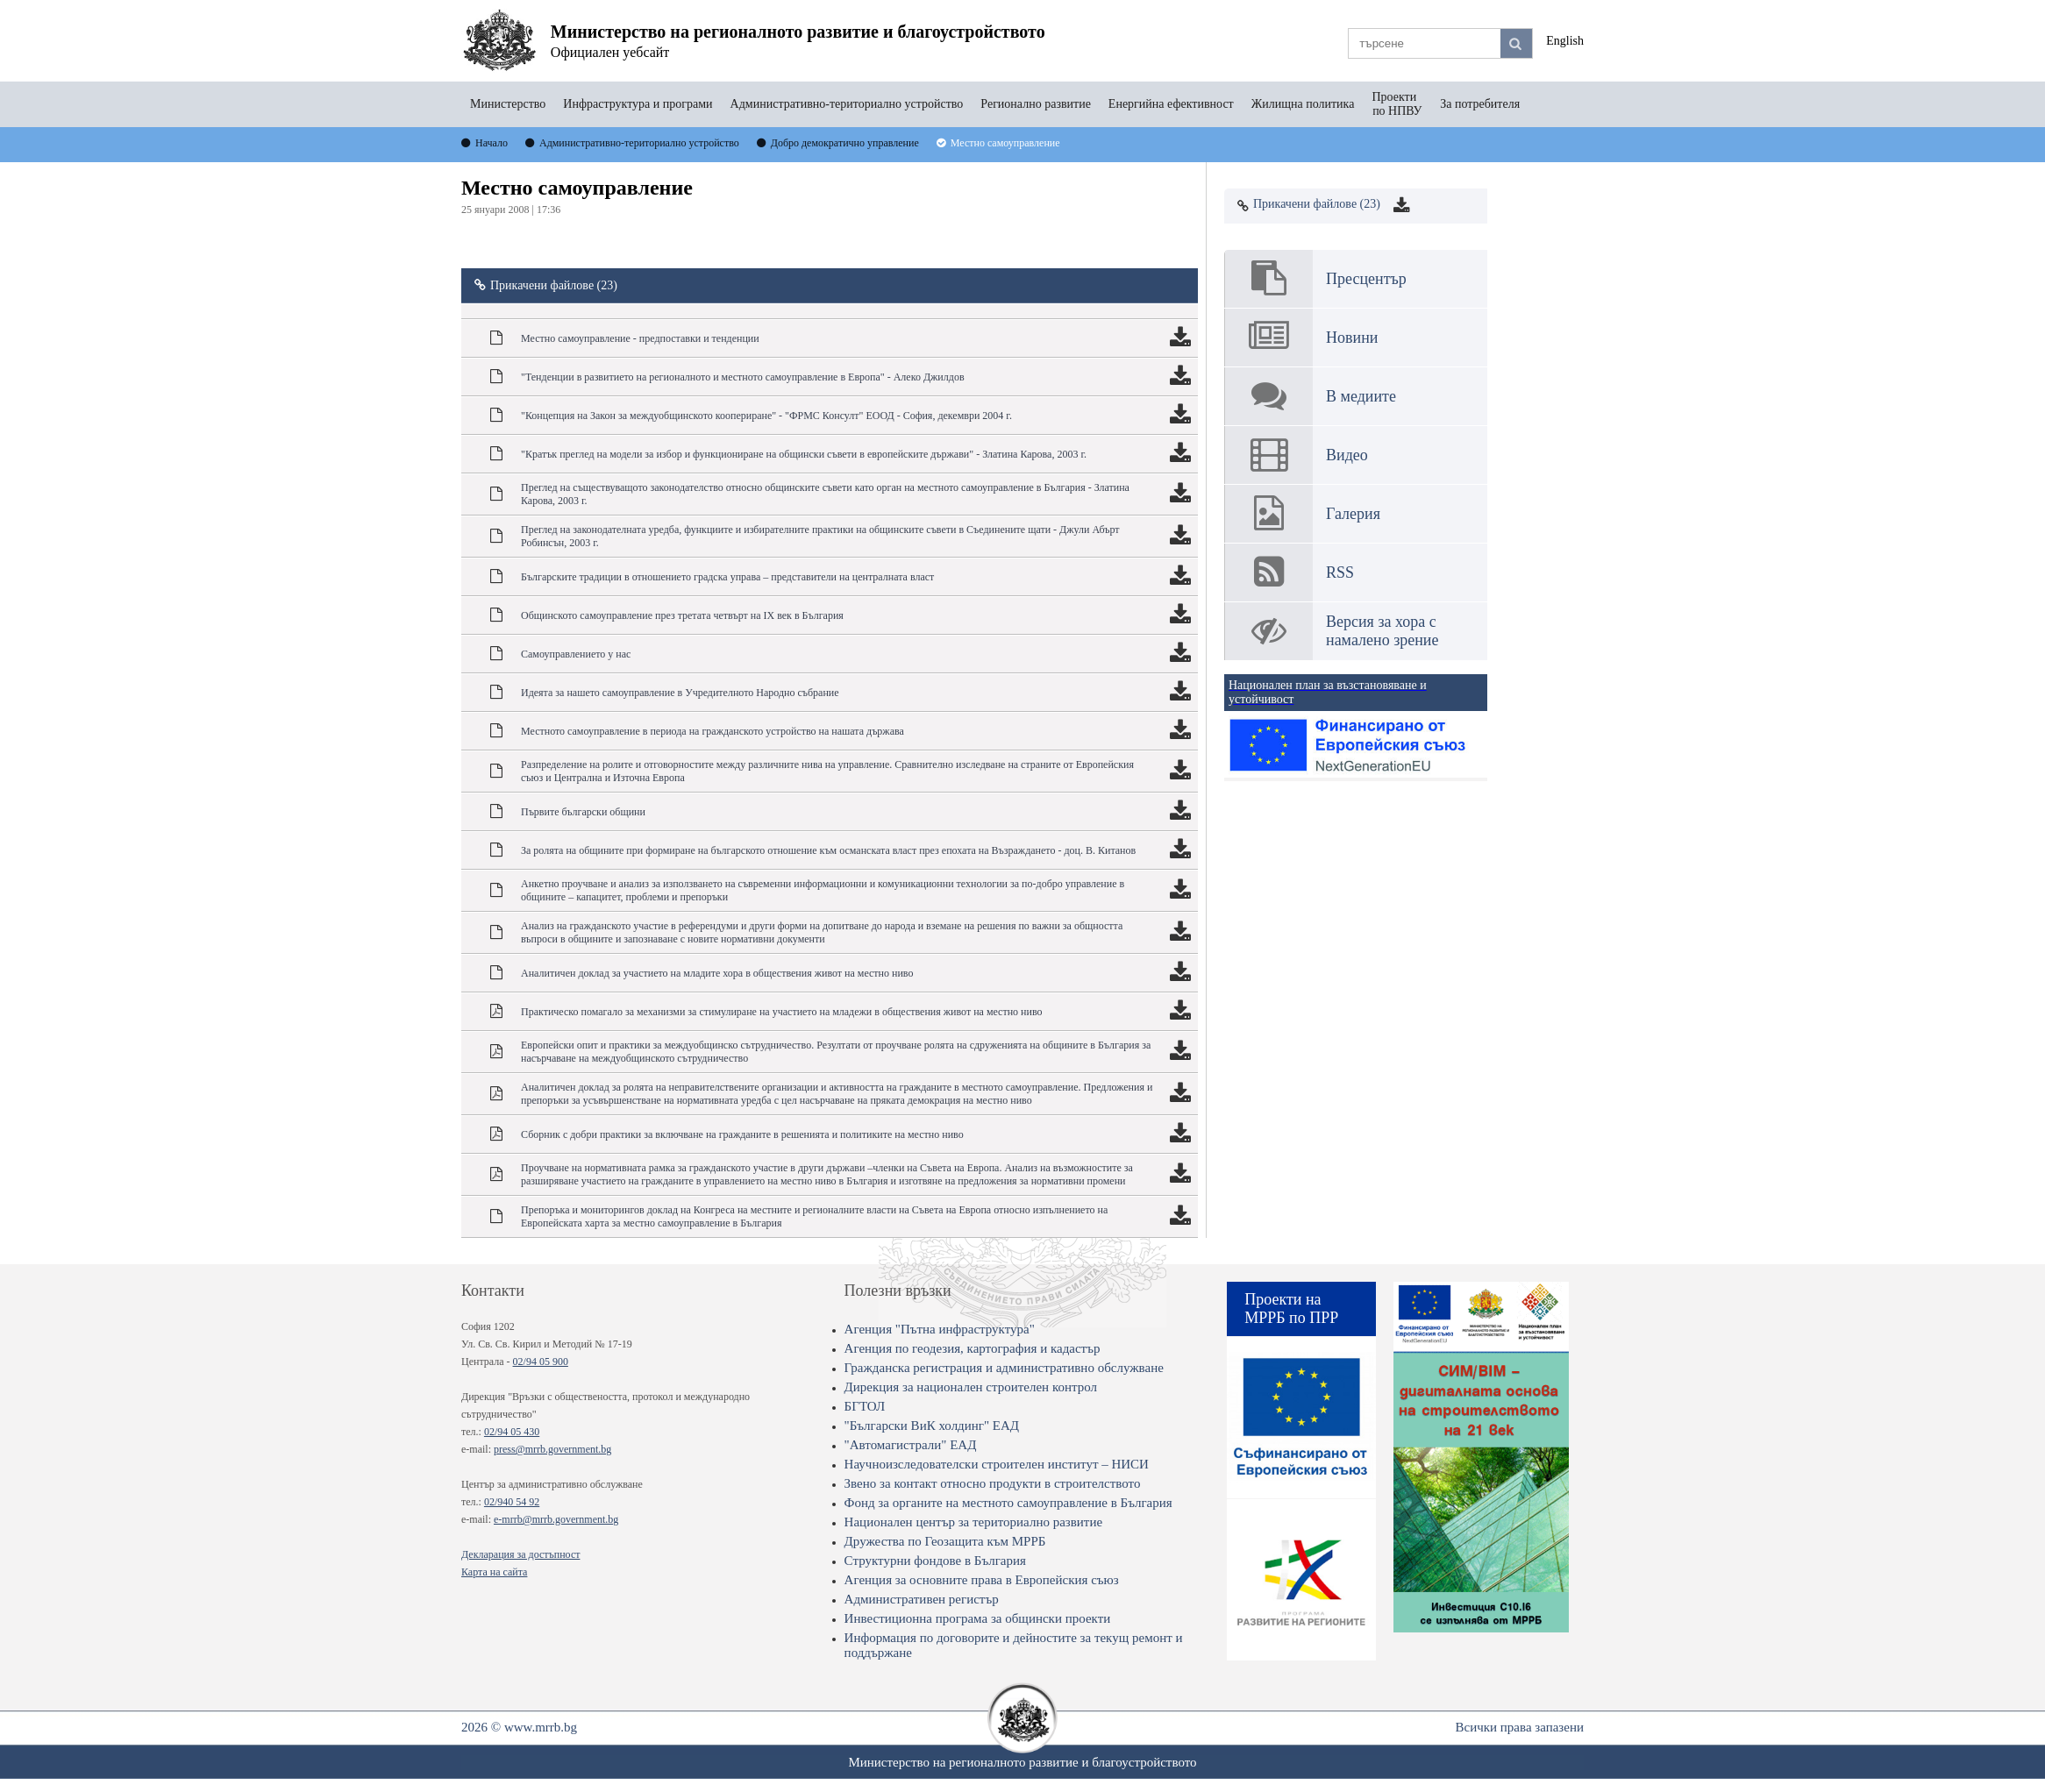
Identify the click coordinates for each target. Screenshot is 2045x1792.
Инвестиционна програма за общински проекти (977, 1618)
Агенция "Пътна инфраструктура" (939, 1329)
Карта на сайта (494, 1572)
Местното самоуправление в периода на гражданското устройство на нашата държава (712, 731)
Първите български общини (583, 812)
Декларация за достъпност (520, 1554)
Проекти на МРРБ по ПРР (1291, 1308)
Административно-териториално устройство (847, 103)
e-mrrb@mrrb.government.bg (556, 1519)
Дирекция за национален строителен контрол (970, 1387)
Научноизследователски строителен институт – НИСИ (996, 1464)
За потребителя (1480, 103)
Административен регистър (921, 1599)
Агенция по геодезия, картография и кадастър (972, 1348)
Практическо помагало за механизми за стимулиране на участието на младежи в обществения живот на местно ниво (782, 1012)
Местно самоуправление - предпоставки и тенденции (640, 338)
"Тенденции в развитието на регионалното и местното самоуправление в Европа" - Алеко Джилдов (743, 377)
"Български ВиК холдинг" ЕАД (931, 1426)
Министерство (507, 103)
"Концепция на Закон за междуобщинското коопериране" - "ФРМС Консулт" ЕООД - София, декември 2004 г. (766, 415)
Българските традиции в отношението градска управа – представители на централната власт (727, 577)
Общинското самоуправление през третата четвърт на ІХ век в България (682, 615)
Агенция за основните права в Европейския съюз (981, 1580)
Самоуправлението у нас (576, 654)
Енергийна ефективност (1171, 103)
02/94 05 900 (540, 1361)
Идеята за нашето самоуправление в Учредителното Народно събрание (680, 692)
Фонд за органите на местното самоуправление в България (1008, 1503)
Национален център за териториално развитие (973, 1522)
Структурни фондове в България (935, 1561)
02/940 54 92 (511, 1502)
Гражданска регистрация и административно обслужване (1004, 1368)
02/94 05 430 (511, 1432)
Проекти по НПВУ (1397, 103)
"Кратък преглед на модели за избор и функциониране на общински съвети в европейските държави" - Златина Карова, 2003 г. (804, 454)
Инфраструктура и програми (637, 103)
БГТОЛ (865, 1406)
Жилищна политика (1303, 103)
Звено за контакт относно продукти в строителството (992, 1483)
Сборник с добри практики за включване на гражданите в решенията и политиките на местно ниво (742, 1134)
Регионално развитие (1035, 103)
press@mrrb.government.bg (552, 1449)
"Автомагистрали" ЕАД (910, 1445)
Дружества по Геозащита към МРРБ (945, 1541)
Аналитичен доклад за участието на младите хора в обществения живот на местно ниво (717, 973)
